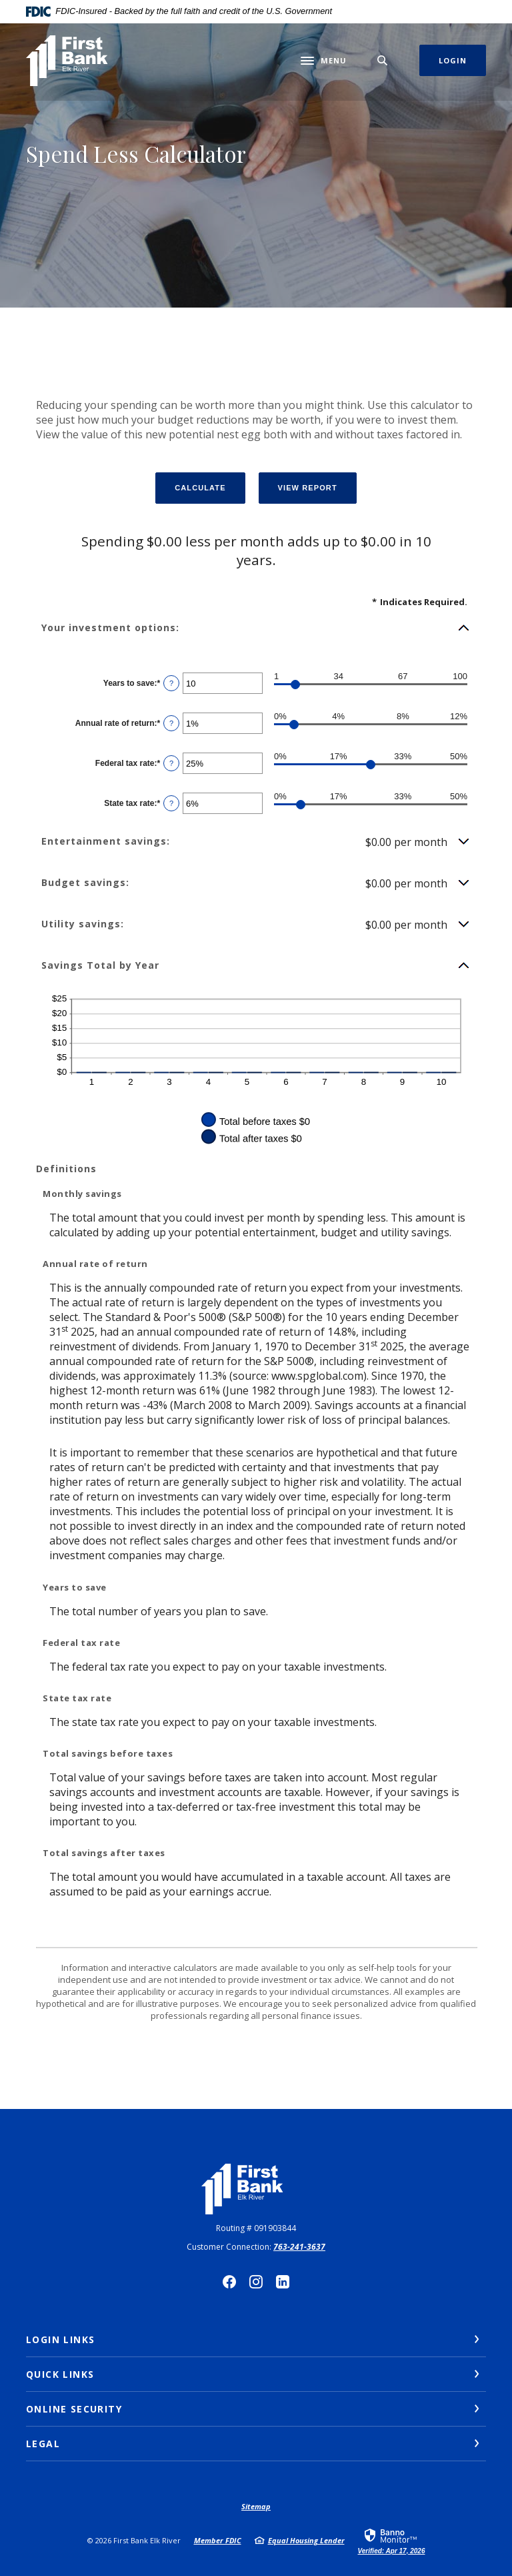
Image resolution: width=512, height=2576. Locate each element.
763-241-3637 (299, 2246)
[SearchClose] (382, 60)
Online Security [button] (74, 2409)
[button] (256, 628)
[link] (391, 2540)
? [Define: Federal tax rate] (171, 763)
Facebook (229, 2281)
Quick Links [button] (60, 2374)
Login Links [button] (60, 2339)
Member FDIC (217, 2540)
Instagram (256, 2281)
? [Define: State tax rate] (171, 803)
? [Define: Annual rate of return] (171, 723)
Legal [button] (43, 2443)
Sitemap (256, 2506)
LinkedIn (282, 2281)
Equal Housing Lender (306, 2540)
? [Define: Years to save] (171, 683)
